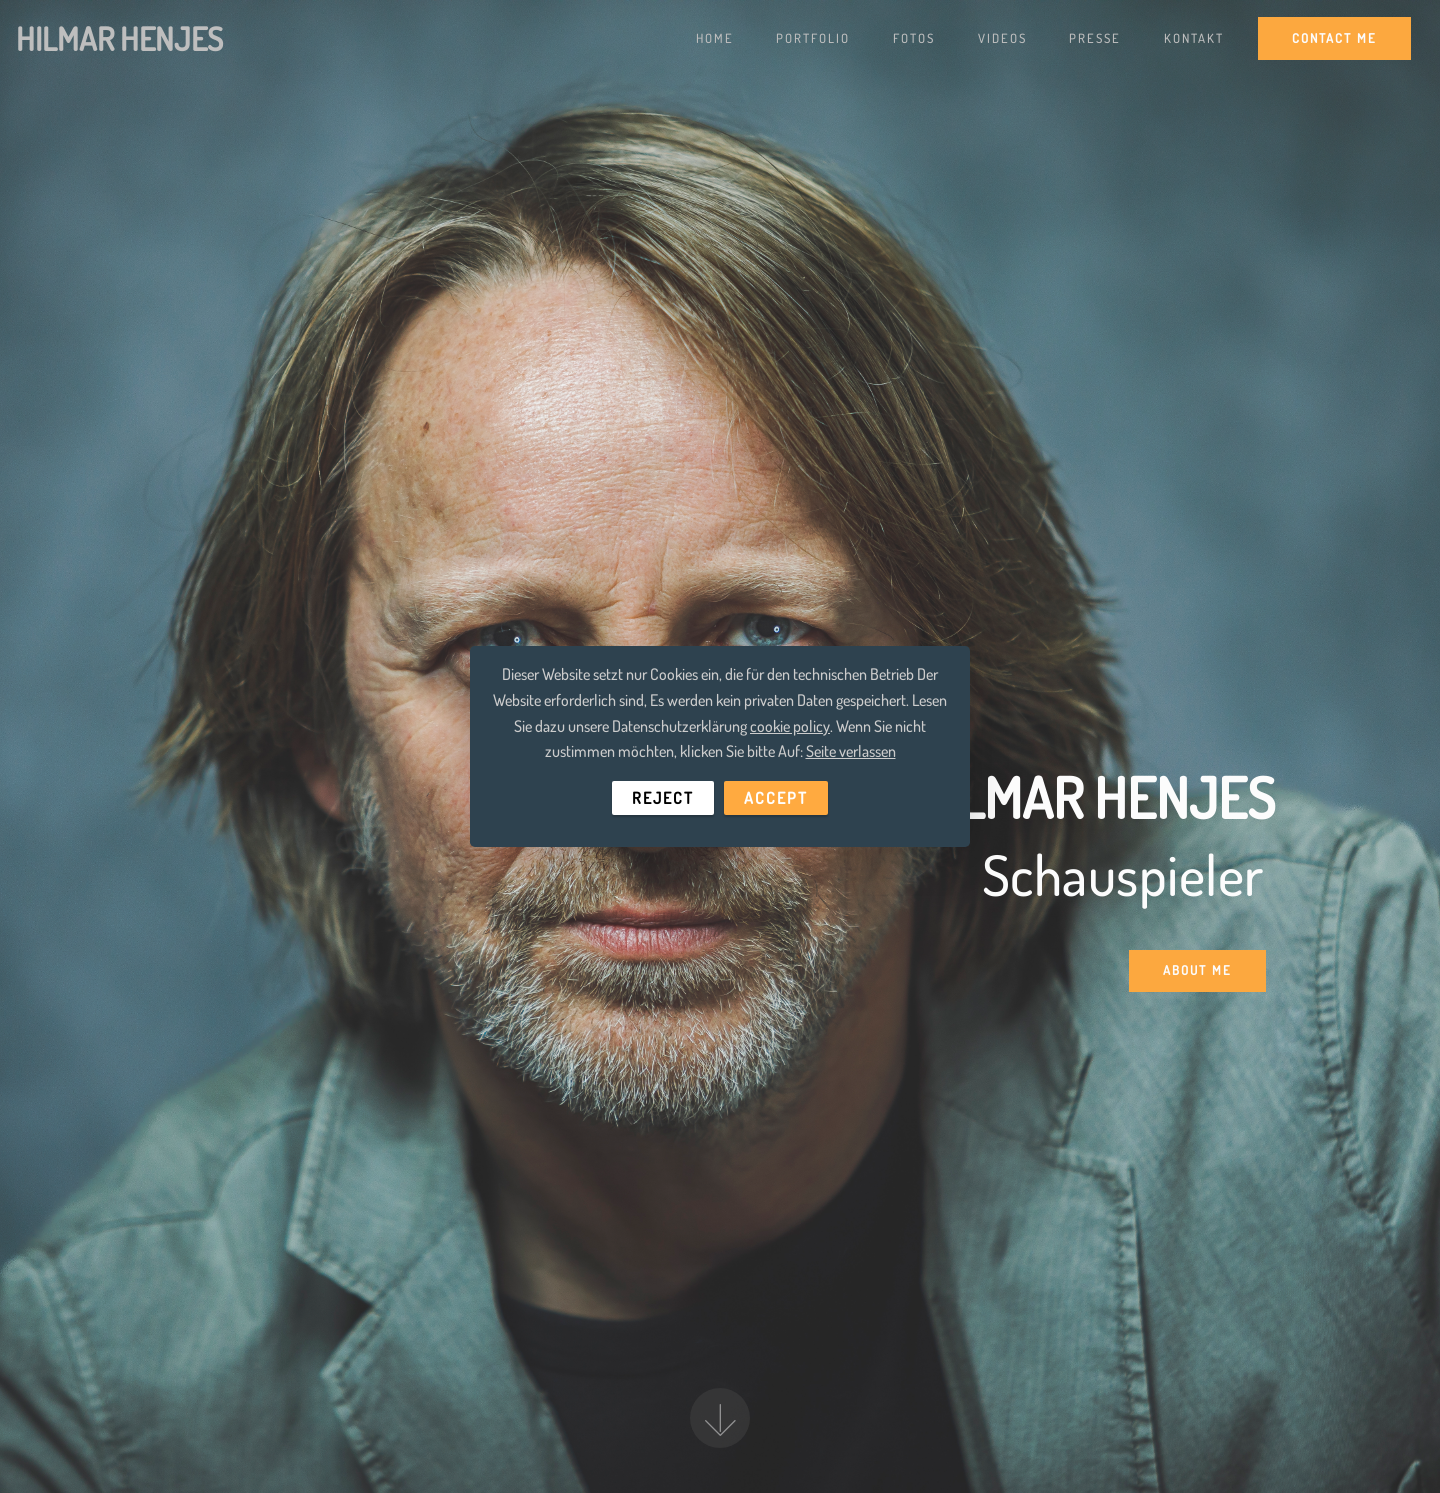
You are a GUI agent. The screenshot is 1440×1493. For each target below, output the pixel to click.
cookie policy (790, 726)
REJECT (663, 798)
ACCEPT (776, 798)
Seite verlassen (851, 751)
